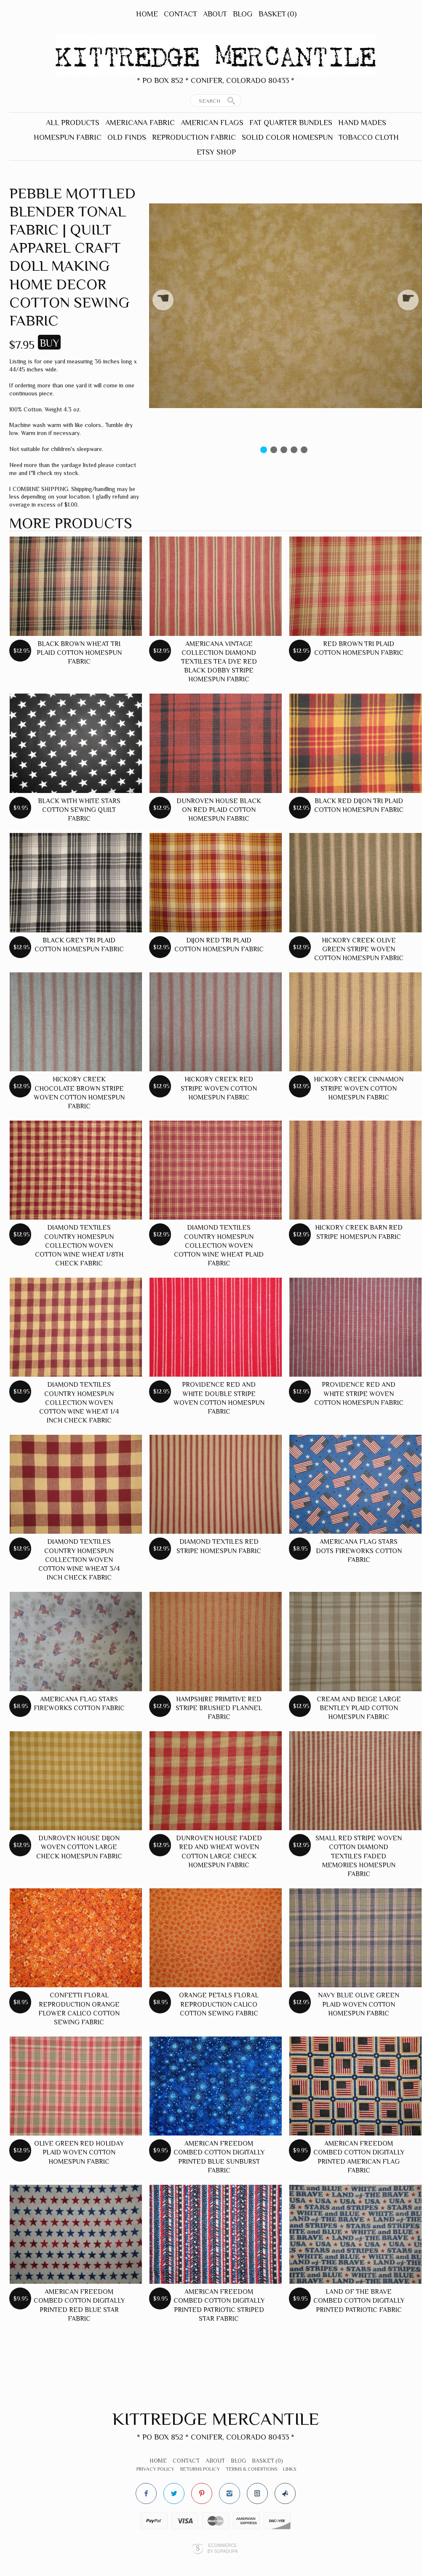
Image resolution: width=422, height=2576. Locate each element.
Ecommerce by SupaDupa (222, 2548)
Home (147, 14)
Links (289, 2469)
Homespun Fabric (67, 137)
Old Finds (126, 137)
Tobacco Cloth (369, 137)
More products (70, 523)
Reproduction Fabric (194, 137)
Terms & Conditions (251, 2469)
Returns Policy (200, 2469)
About (215, 14)
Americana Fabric (140, 122)
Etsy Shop (216, 152)
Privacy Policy (155, 2469)
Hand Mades (362, 122)
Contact (180, 14)
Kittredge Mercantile (215, 2419)
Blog (243, 14)
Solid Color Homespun (287, 137)
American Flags (212, 122)
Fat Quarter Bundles (290, 122)
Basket (277, 14)
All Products (72, 122)
